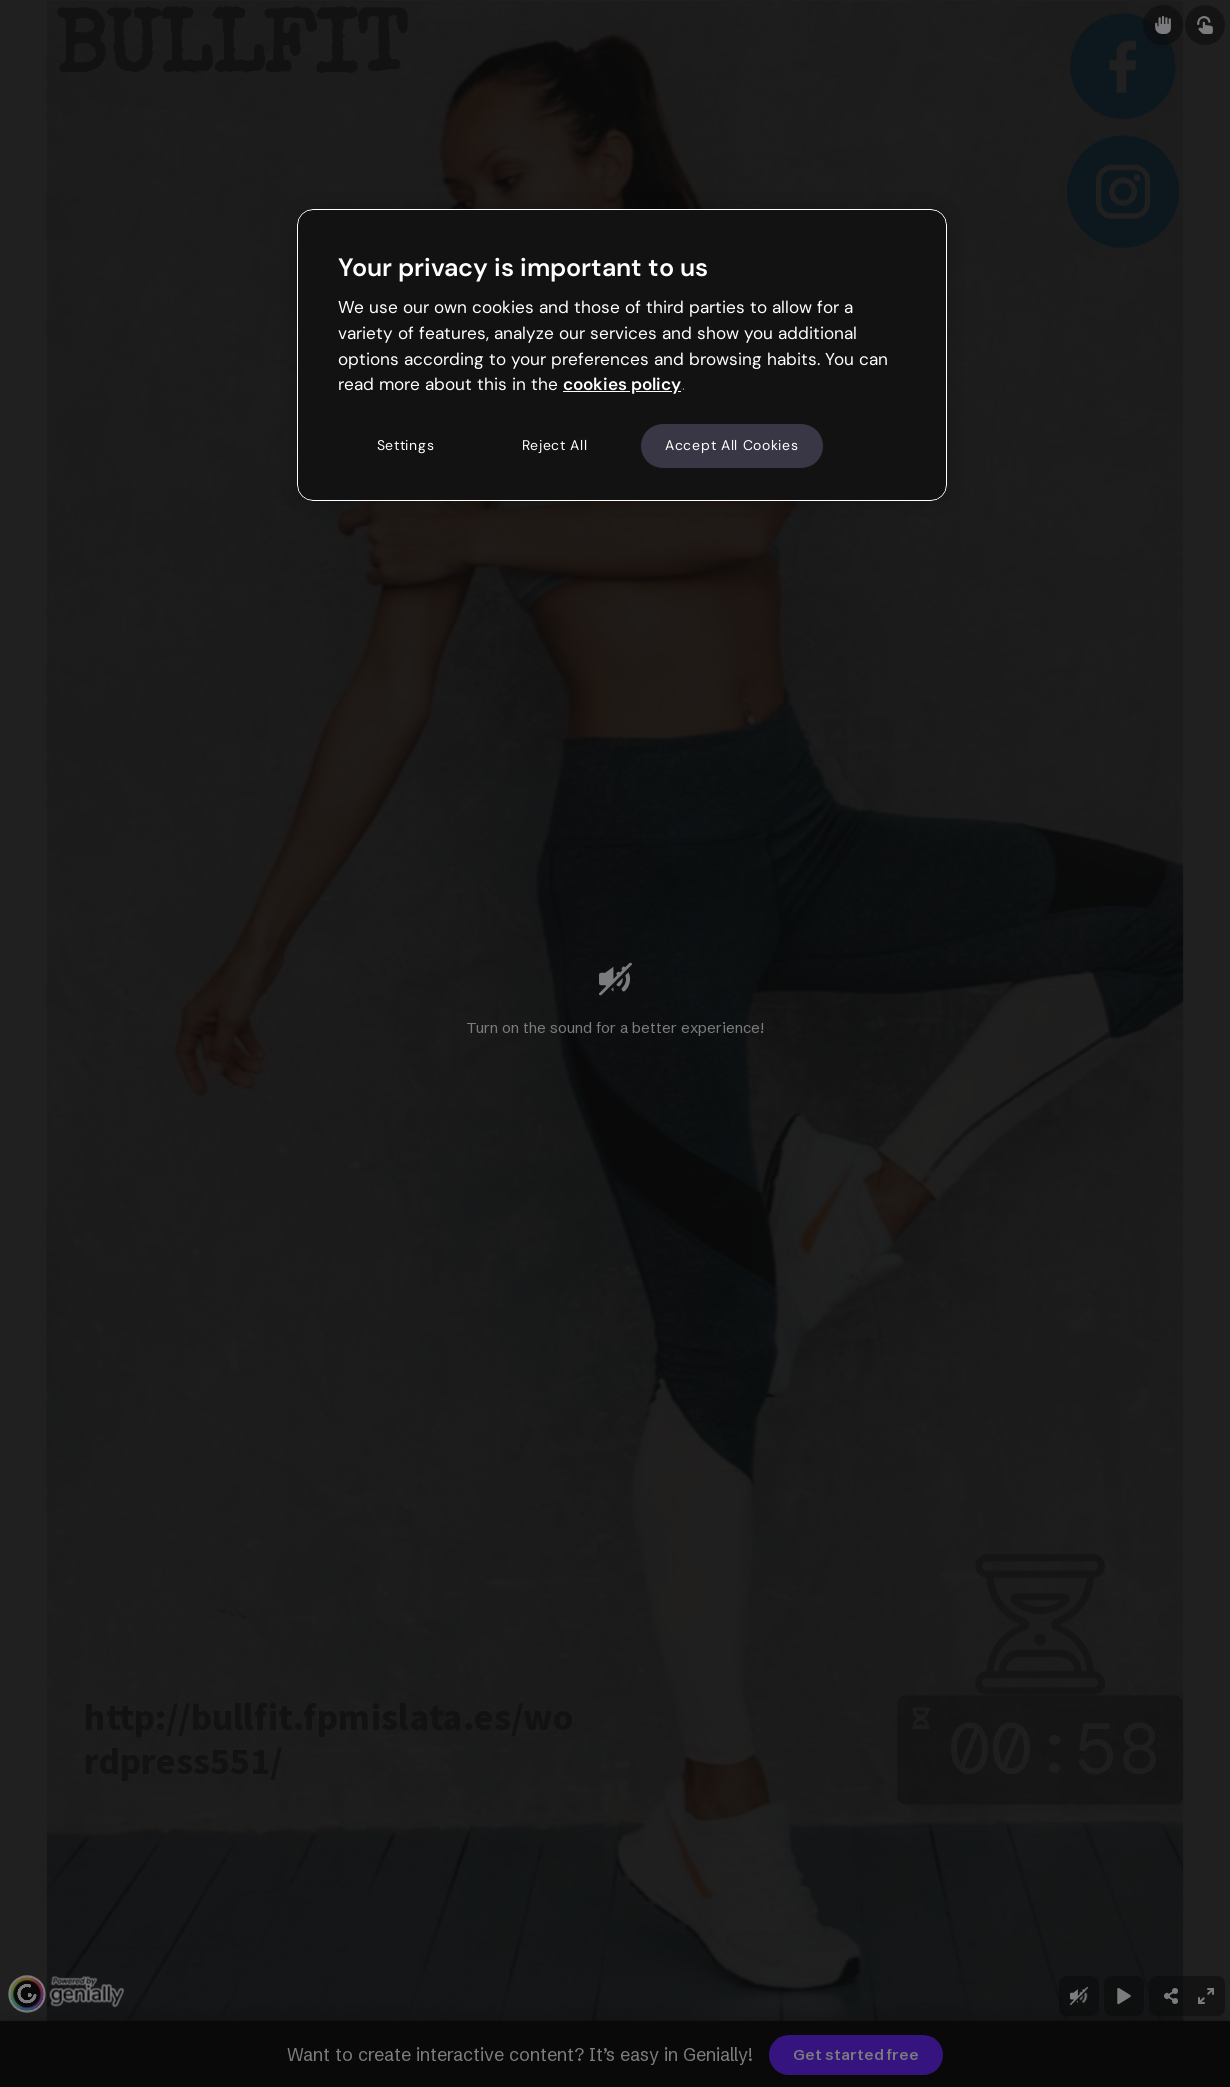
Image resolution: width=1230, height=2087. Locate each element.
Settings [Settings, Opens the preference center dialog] (406, 445)
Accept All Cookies (732, 445)
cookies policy (622, 384)
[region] (622, 355)
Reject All (555, 445)
